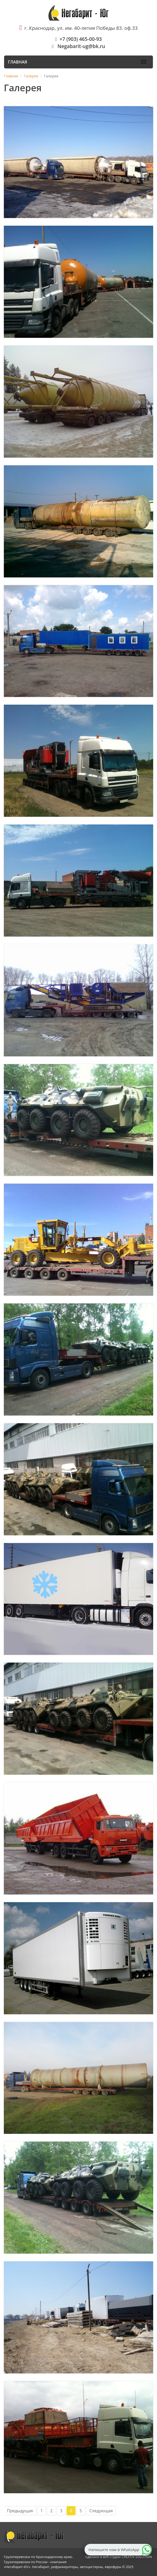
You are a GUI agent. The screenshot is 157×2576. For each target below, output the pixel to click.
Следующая (101, 2511)
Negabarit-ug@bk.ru (78, 46)
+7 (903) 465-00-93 (78, 39)
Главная (17, 62)
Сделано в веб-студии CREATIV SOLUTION (118, 2556)
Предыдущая (20, 2511)
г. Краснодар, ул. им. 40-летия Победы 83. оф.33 (78, 28)
